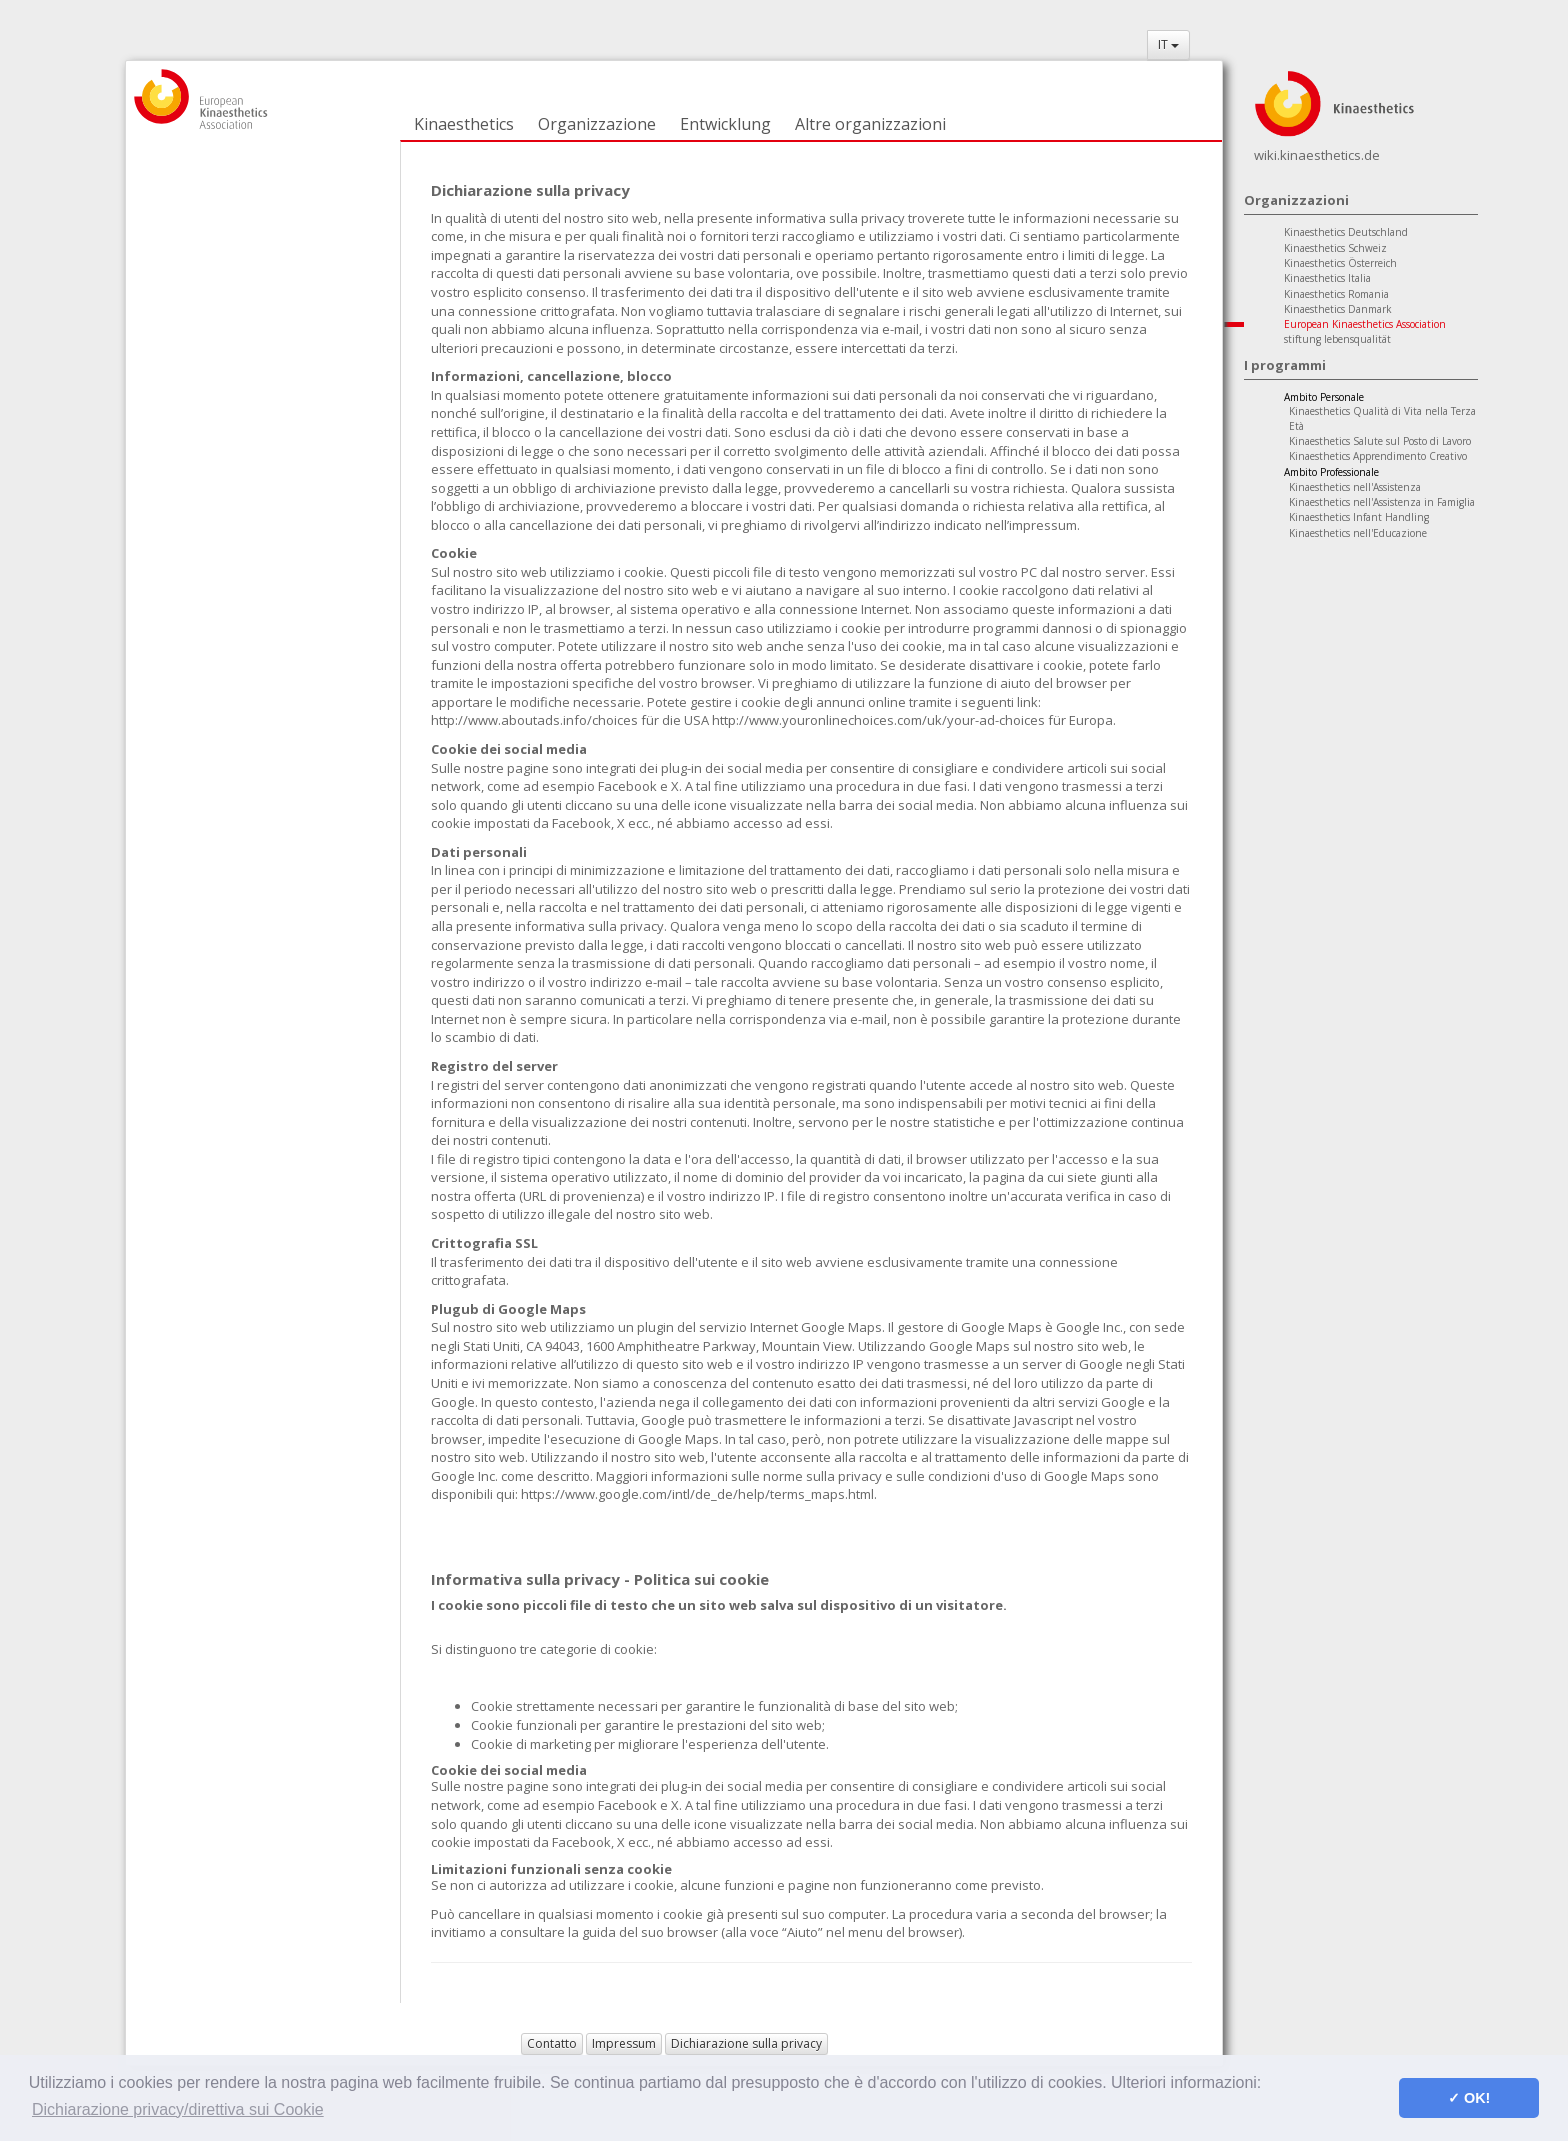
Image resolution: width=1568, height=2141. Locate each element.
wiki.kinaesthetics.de (1317, 155)
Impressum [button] (624, 2043)
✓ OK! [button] (1469, 2098)
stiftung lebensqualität (1337, 339)
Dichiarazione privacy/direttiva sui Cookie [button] (178, 2109)
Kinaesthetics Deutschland (1346, 232)
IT (1168, 44)
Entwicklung (725, 124)
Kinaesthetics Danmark (1338, 309)
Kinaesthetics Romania (1336, 294)
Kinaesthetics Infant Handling (1359, 517)
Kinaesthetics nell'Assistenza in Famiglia (1382, 502)
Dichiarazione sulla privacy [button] (746, 2043)
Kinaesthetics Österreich (1340, 263)
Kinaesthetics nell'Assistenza (1355, 487)
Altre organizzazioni (870, 124)
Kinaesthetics (464, 124)
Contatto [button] (552, 2043)
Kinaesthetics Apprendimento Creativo (1378, 456)
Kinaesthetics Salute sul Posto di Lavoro (1380, 441)
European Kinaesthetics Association (1365, 324)
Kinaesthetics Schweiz (1335, 248)
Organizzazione (597, 124)
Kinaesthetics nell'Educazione (1358, 533)
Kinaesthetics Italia (1327, 278)
